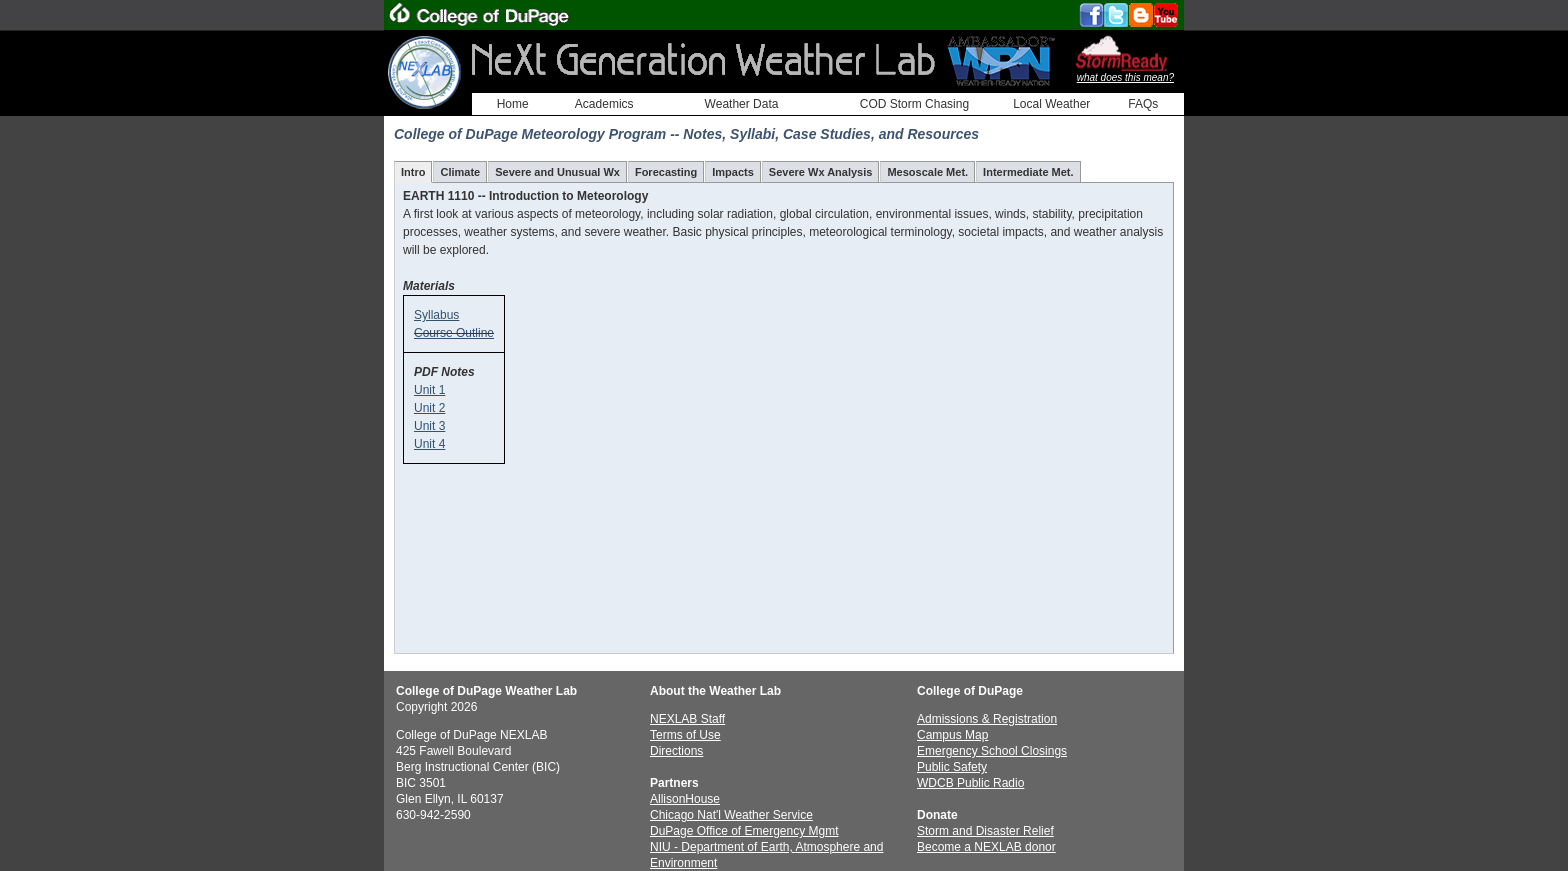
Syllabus (436, 315)
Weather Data (742, 104)
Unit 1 (429, 390)
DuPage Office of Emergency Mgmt (744, 831)
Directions (676, 751)
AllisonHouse (685, 799)
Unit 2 (429, 408)
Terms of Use (685, 735)
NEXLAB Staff (687, 719)
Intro (413, 172)
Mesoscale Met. (927, 172)
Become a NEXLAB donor (986, 847)
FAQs (1143, 104)
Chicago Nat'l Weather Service (731, 815)
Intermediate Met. (1028, 172)
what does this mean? (1125, 77)
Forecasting (666, 172)
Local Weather (1051, 104)
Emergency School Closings (992, 751)
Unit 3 (429, 426)
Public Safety (952, 767)
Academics (604, 104)
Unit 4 (429, 444)
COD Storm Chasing (914, 104)
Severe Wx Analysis (821, 172)
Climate (460, 172)
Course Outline (454, 333)
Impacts (733, 172)
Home (513, 104)
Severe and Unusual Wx (557, 172)
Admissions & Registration (987, 719)
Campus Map (952, 735)
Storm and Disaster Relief (985, 831)
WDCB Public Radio (970, 783)
